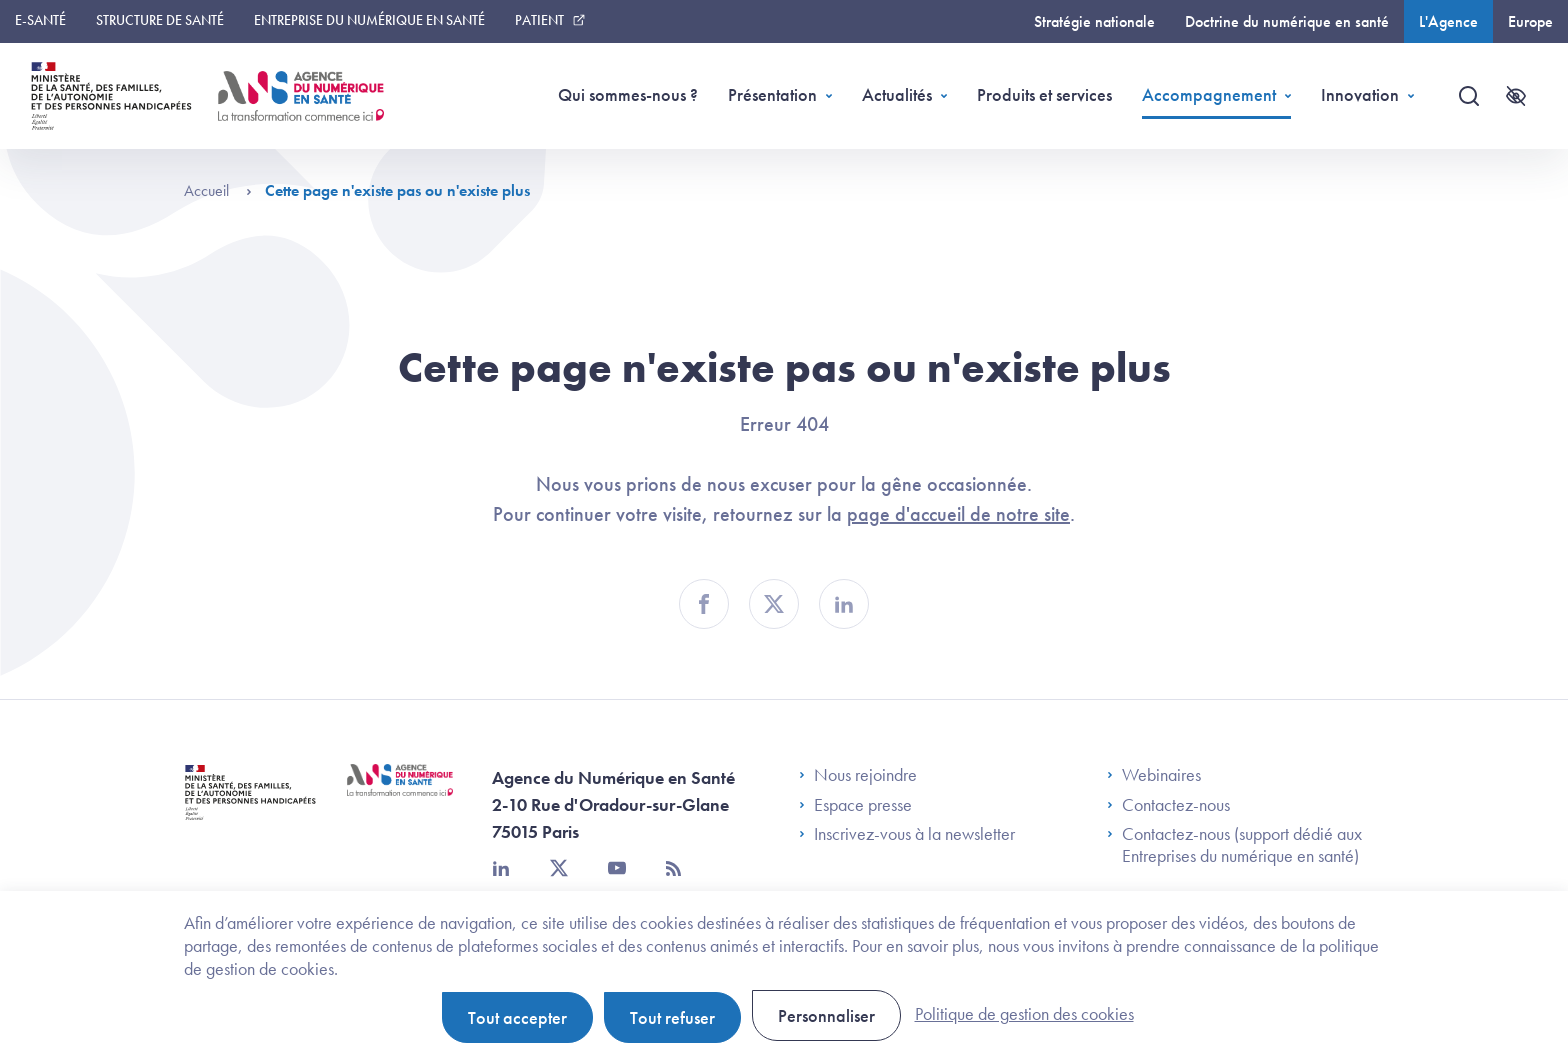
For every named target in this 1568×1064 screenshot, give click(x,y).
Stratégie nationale (1094, 21)
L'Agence (1448, 21)
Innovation (1360, 94)
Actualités (897, 94)
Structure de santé (160, 20)
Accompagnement (1209, 94)
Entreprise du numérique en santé (369, 20)
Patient (539, 20)
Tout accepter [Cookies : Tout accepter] (517, 1017)
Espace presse (855, 805)
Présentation (772, 94)
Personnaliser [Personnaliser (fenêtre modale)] (826, 1015)
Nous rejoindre (858, 775)
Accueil (218, 190)
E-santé (40, 20)
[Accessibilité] (1516, 96)
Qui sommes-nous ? (628, 94)
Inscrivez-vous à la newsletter (907, 834)
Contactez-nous (1168, 805)
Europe (1530, 21)
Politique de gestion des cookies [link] (1024, 1013)
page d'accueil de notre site (958, 514)
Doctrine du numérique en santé (1287, 21)
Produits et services (1044, 94)
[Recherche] (1469, 96)
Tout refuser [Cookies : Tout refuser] (672, 1017)
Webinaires (1154, 775)
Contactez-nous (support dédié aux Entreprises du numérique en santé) (1234, 844)
